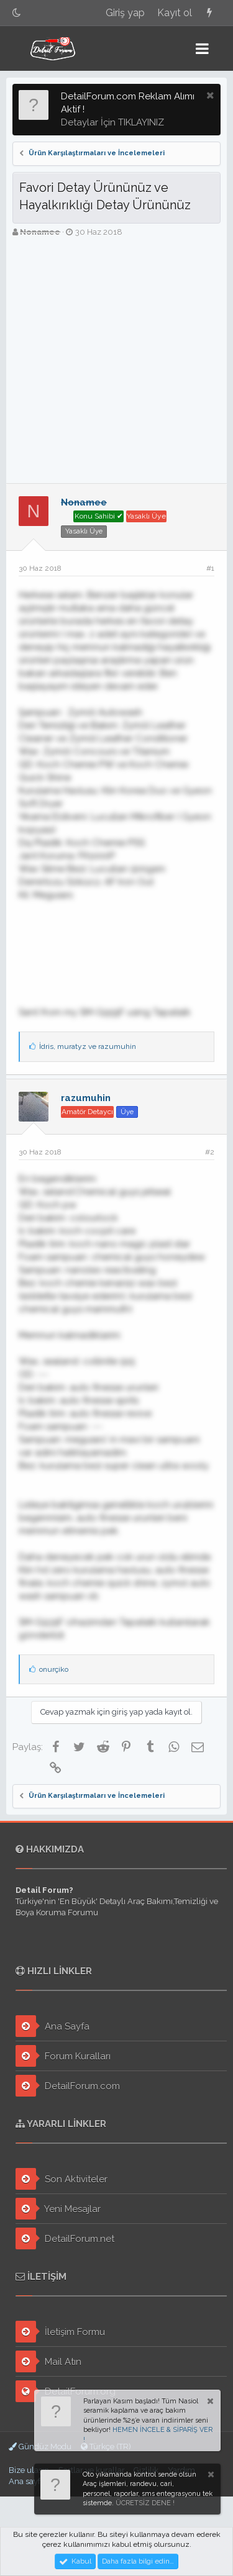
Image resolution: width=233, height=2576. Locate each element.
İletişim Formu (60, 2331)
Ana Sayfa (52, 2026)
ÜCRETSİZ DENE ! (145, 2503)
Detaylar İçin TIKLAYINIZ (112, 122)
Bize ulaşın (29, 2470)
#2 (209, 1152)
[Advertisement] (116, 360)
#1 (210, 568)
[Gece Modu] (16, 12)
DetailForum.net (65, 2238)
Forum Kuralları (63, 2056)
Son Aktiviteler (61, 2179)
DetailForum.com (68, 2086)
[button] (202, 48)
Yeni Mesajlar (58, 2209)
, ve (87, 1046)
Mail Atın (48, 2361)
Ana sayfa (27, 2481)
